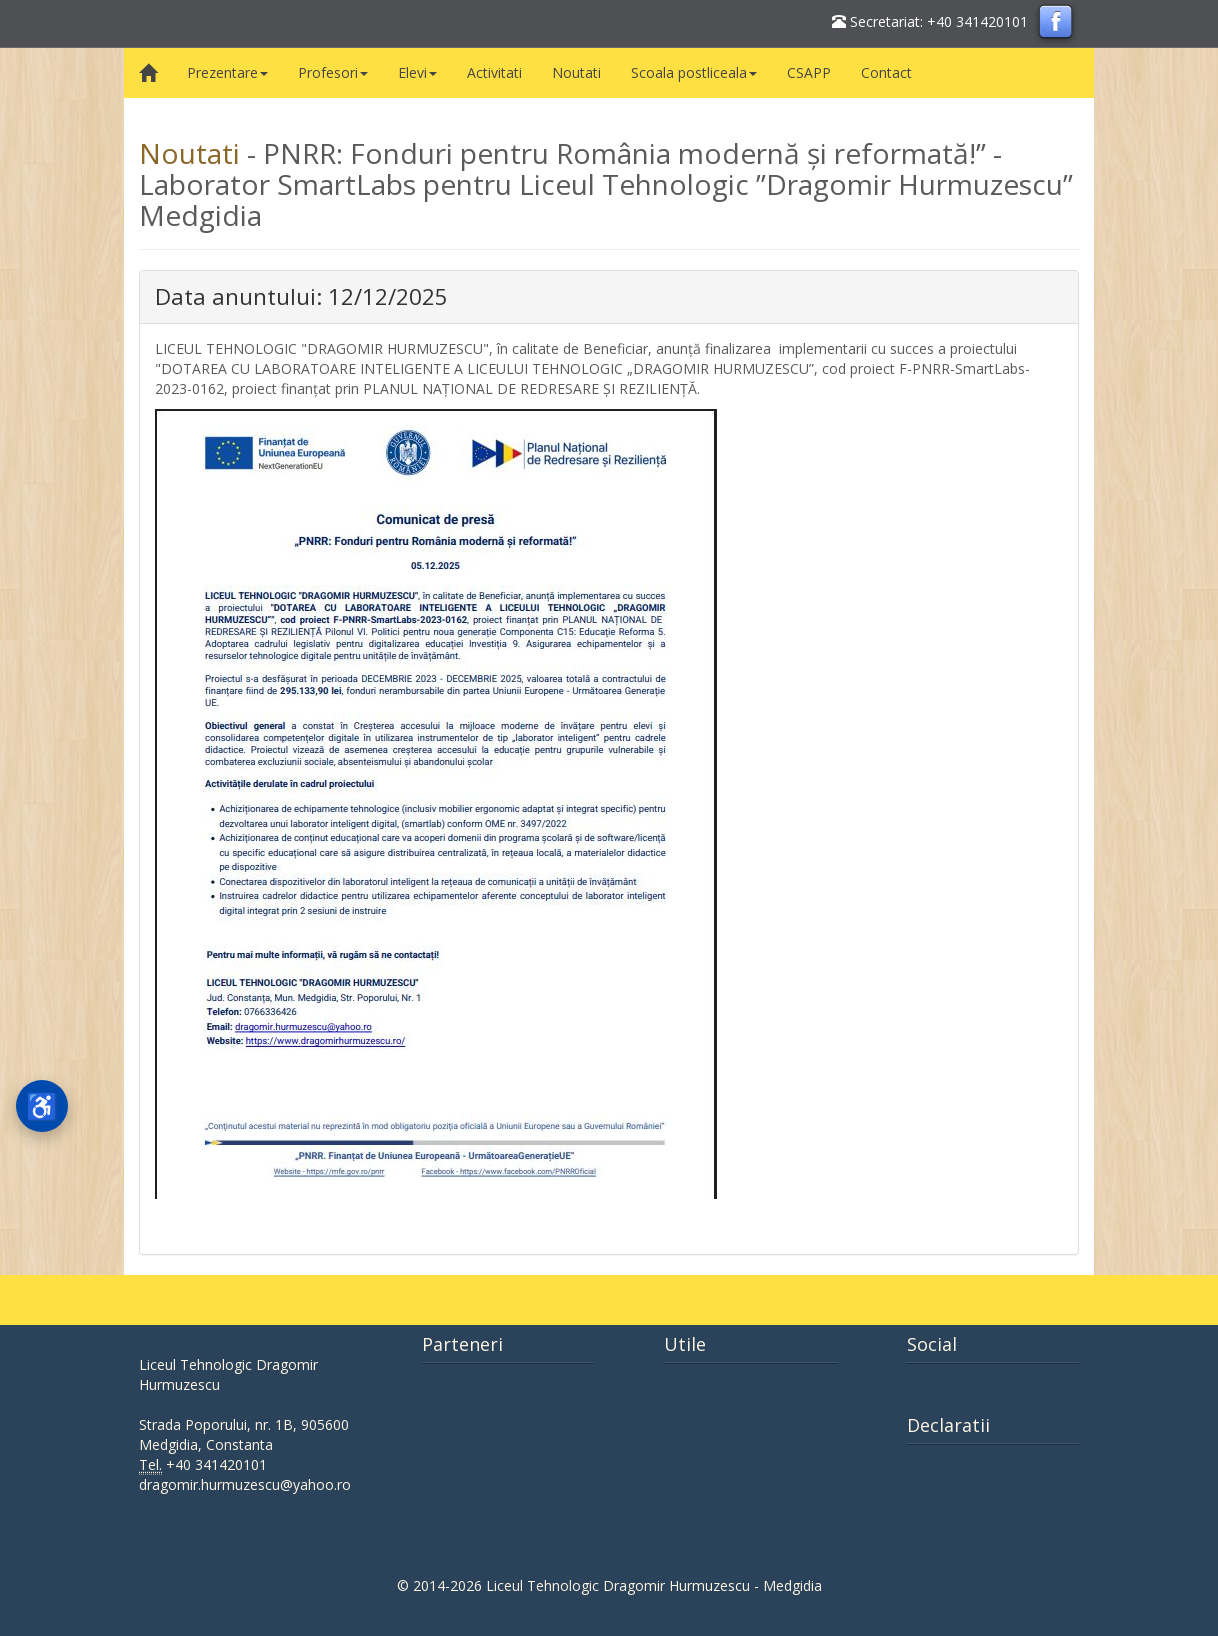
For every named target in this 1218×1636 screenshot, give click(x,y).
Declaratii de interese (975, 1469)
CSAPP (809, 72)
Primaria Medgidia (480, 1388)
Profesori (333, 72)
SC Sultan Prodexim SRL (500, 1423)
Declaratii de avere (967, 1504)
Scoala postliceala (694, 72)
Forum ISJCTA (709, 1493)
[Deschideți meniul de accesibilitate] (42, 1106)
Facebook (939, 1388)
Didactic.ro (698, 1528)
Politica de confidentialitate (609, 1565)
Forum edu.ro (708, 1423)
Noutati (576, 72)
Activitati (494, 72)
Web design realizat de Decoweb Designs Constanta (609, 1605)
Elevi (417, 72)
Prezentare (227, 72)
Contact (886, 72)
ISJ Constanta (707, 1388)
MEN (680, 1458)
